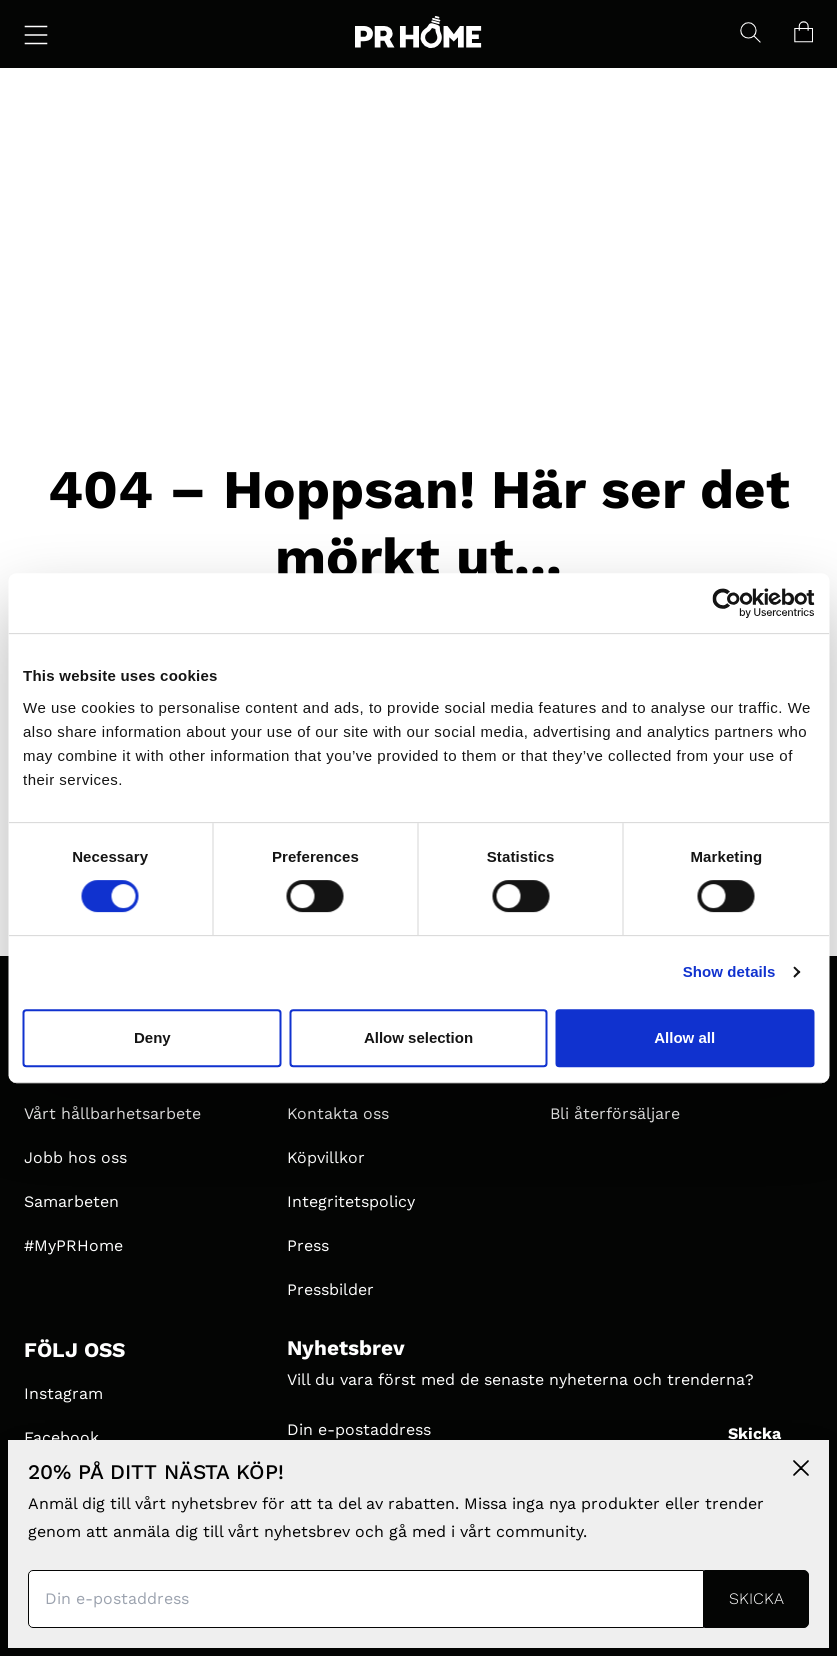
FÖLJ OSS (74, 1350)
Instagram (63, 1393)
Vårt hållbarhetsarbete (112, 1113)
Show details (729, 971)
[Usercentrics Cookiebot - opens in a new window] (726, 603)
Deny (152, 1037)
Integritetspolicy (351, 1201)
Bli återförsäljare (615, 1113)
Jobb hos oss (75, 1157)
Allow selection (418, 1037)
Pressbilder (330, 1289)
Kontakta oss (338, 1113)
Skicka (754, 1433)
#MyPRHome (73, 1245)
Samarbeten (71, 1201)
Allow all (684, 1037)
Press (308, 1245)
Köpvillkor (326, 1157)
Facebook (61, 1437)
